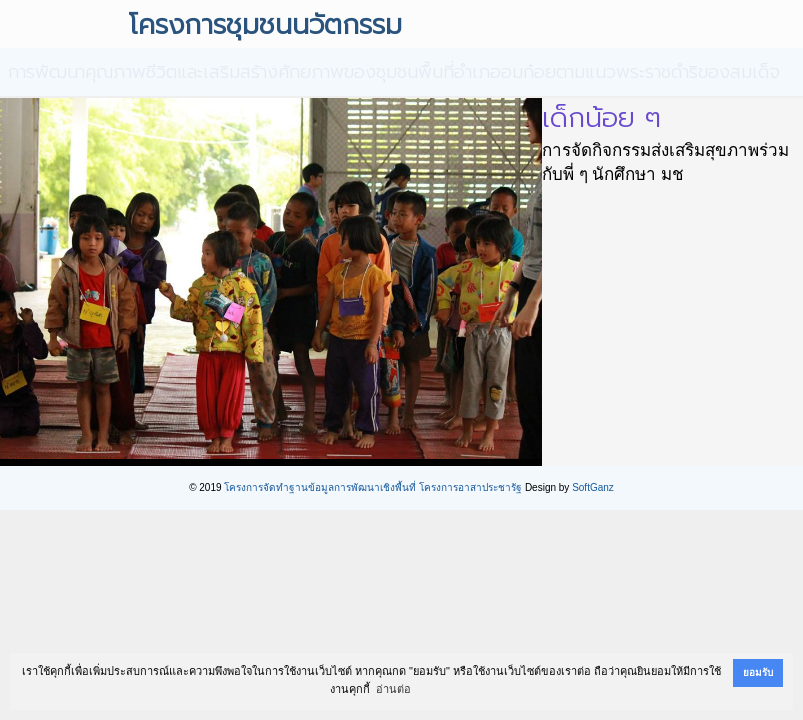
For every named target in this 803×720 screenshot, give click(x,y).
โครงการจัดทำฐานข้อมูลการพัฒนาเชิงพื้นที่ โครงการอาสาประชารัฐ (373, 487)
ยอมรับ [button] (758, 672)
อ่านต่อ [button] (393, 689)
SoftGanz (593, 487)
